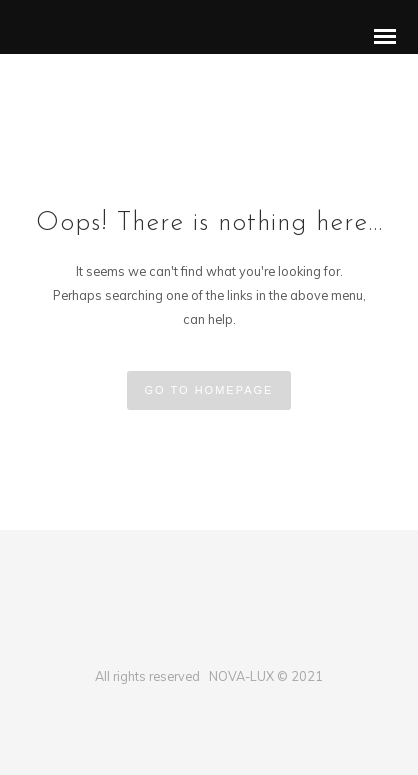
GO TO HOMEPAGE (209, 390)
